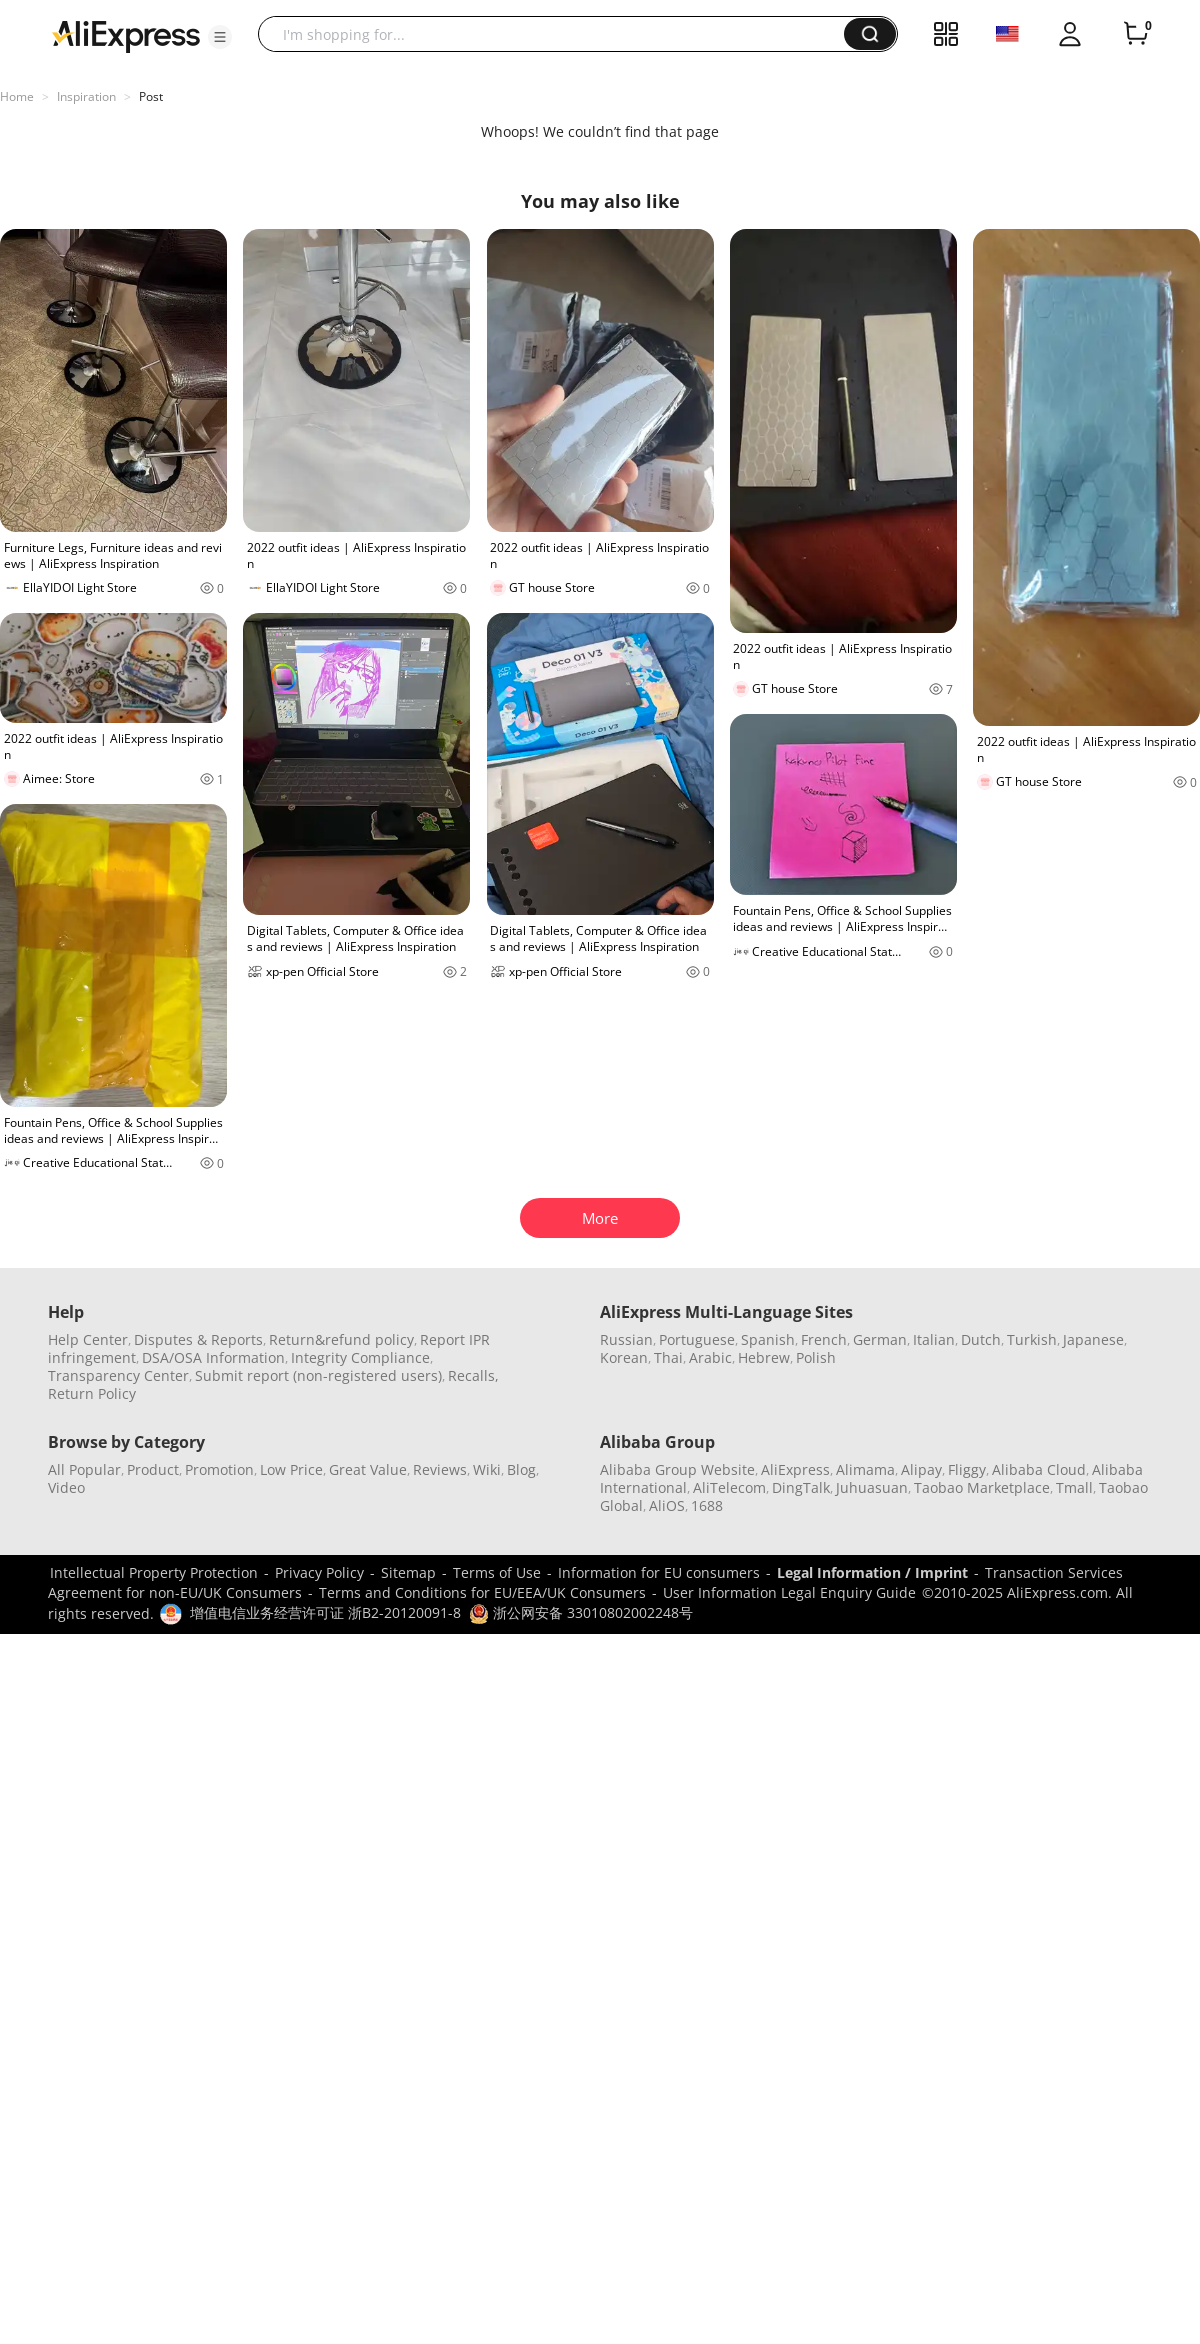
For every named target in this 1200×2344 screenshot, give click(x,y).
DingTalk (801, 1487)
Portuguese (697, 1339)
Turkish (1032, 1339)
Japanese (1093, 1339)
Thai (668, 1357)
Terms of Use (497, 1572)
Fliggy (967, 1469)
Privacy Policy (319, 1572)
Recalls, (473, 1375)
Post (151, 96)
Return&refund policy (341, 1339)
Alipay (921, 1469)
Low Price (291, 1469)
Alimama (865, 1469)
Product (153, 1469)
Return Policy (92, 1393)
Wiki (487, 1469)
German (880, 1339)
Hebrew (764, 1357)
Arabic (710, 1357)
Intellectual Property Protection (154, 1572)
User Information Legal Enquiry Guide (789, 1592)
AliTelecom (729, 1487)
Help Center (88, 1339)
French (824, 1339)
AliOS (667, 1505)
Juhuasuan (872, 1487)
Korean (624, 1357)
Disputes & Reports (198, 1339)
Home (17, 96)
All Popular (84, 1469)
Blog (521, 1469)
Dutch (981, 1339)
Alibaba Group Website (677, 1469)
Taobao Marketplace (982, 1487)
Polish (816, 1357)
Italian (934, 1339)
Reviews (440, 1469)
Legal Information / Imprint (872, 1572)
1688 (707, 1505)
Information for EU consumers (659, 1572)
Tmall (1074, 1487)
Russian (626, 1339)
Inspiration (86, 96)
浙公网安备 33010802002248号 (581, 1612)
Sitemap (408, 1572)
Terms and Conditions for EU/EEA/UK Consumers (482, 1592)
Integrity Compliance (360, 1357)
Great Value (368, 1469)
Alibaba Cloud (1039, 1469)
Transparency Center (118, 1375)
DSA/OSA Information (213, 1357)
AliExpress (795, 1469)
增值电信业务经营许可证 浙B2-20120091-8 (325, 1612)
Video (66, 1487)
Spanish (768, 1339)
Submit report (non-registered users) (318, 1375)
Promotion (219, 1469)
